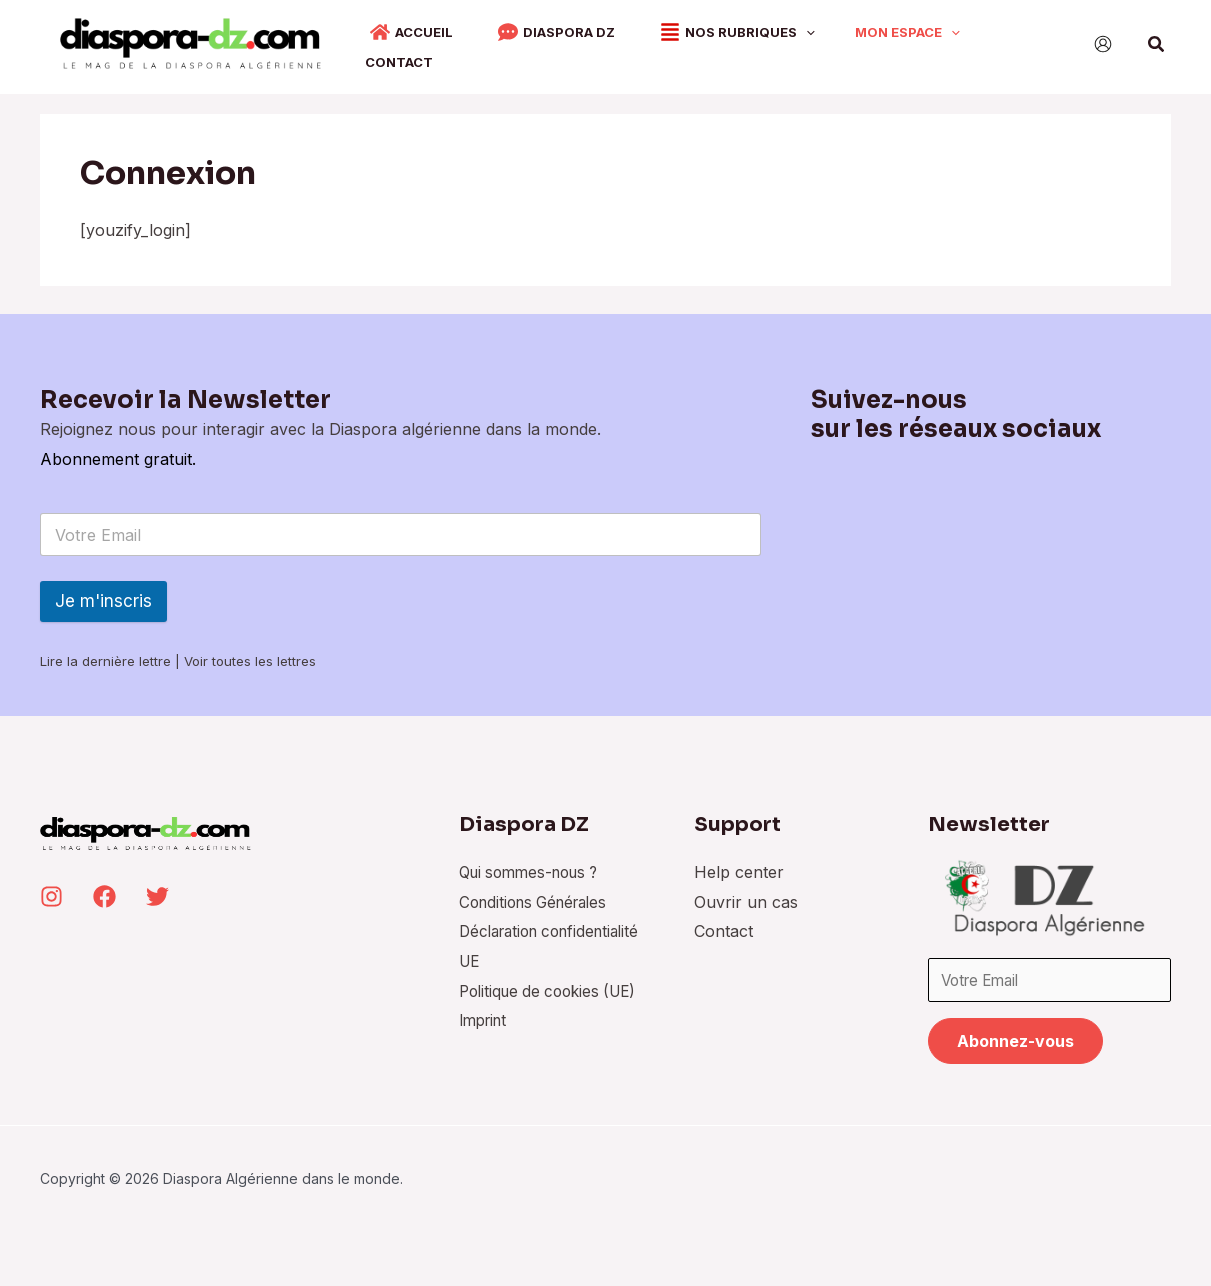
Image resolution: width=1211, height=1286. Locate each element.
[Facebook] (104, 888)
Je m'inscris (103, 593)
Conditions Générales (531, 894)
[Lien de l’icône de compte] (1103, 44)
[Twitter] (157, 888)
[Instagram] (51, 888)
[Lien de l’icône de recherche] (1157, 44)
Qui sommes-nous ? (527, 864)
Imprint (478, 1042)
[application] (771, 42)
